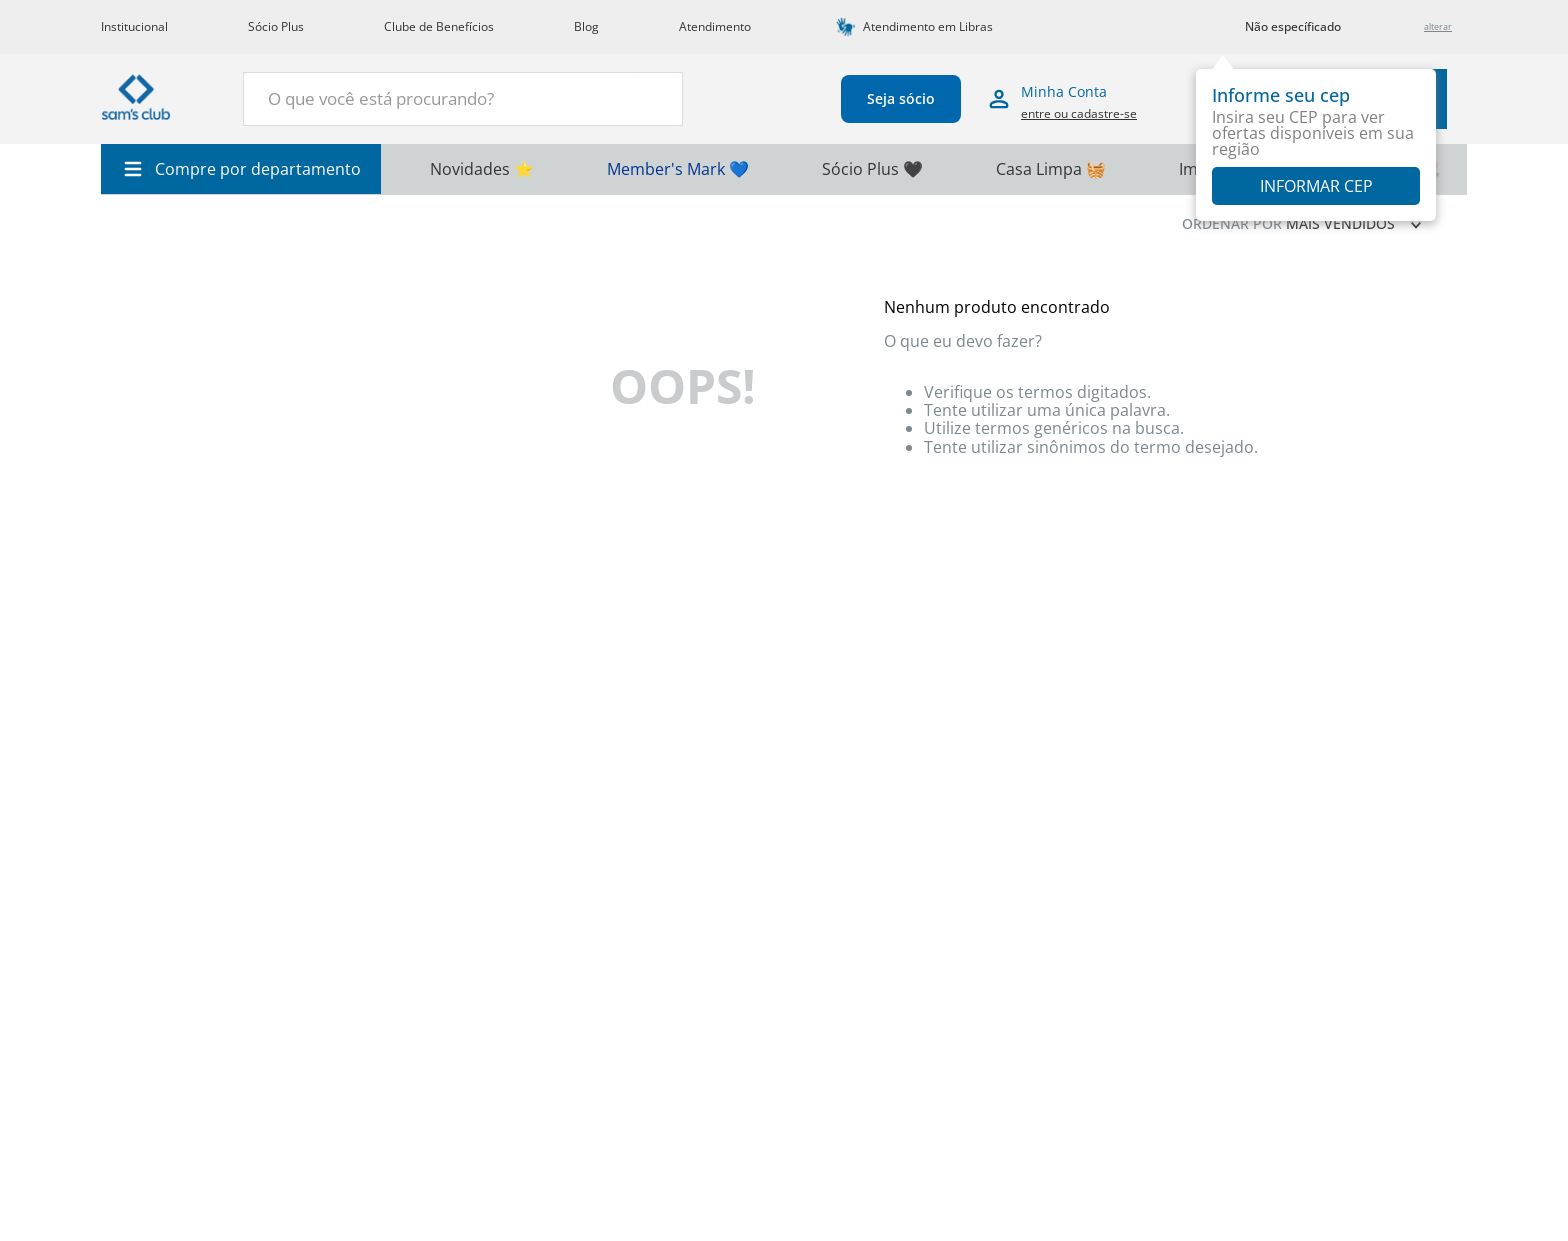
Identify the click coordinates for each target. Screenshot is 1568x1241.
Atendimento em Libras (928, 26)
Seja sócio (901, 98)
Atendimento (715, 26)
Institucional (134, 26)
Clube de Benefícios (439, 26)
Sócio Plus (276, 26)
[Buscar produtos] (656, 97)
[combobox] (463, 99)
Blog (586, 26)
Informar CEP (1316, 186)
